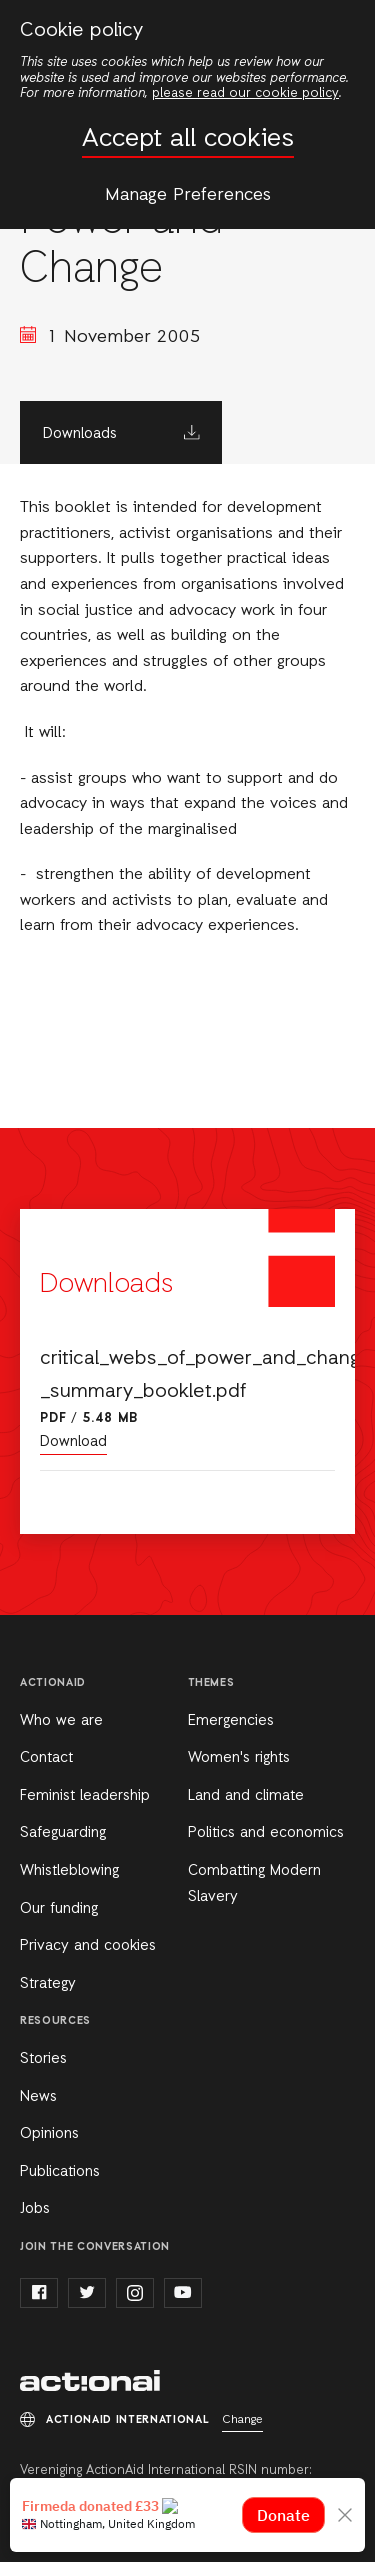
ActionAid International (90, 2381)
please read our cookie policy (245, 93)
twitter (87, 2293)
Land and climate (246, 1796)
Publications (60, 2172)
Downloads (80, 434)
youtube (183, 2293)
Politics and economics (266, 1833)
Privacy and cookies (88, 1946)
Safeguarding (63, 1833)
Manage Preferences (188, 195)
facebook (39, 2293)
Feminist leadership (85, 1796)
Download (73, 1442)
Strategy (48, 1984)
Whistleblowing (69, 1871)
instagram (135, 2293)
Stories (43, 2059)
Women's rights (239, 1758)
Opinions (49, 2134)
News (38, 2097)
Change (242, 2420)
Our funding (59, 1909)
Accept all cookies (188, 139)
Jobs (35, 2209)
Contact (46, 1758)
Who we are (61, 1721)
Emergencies (231, 1721)
